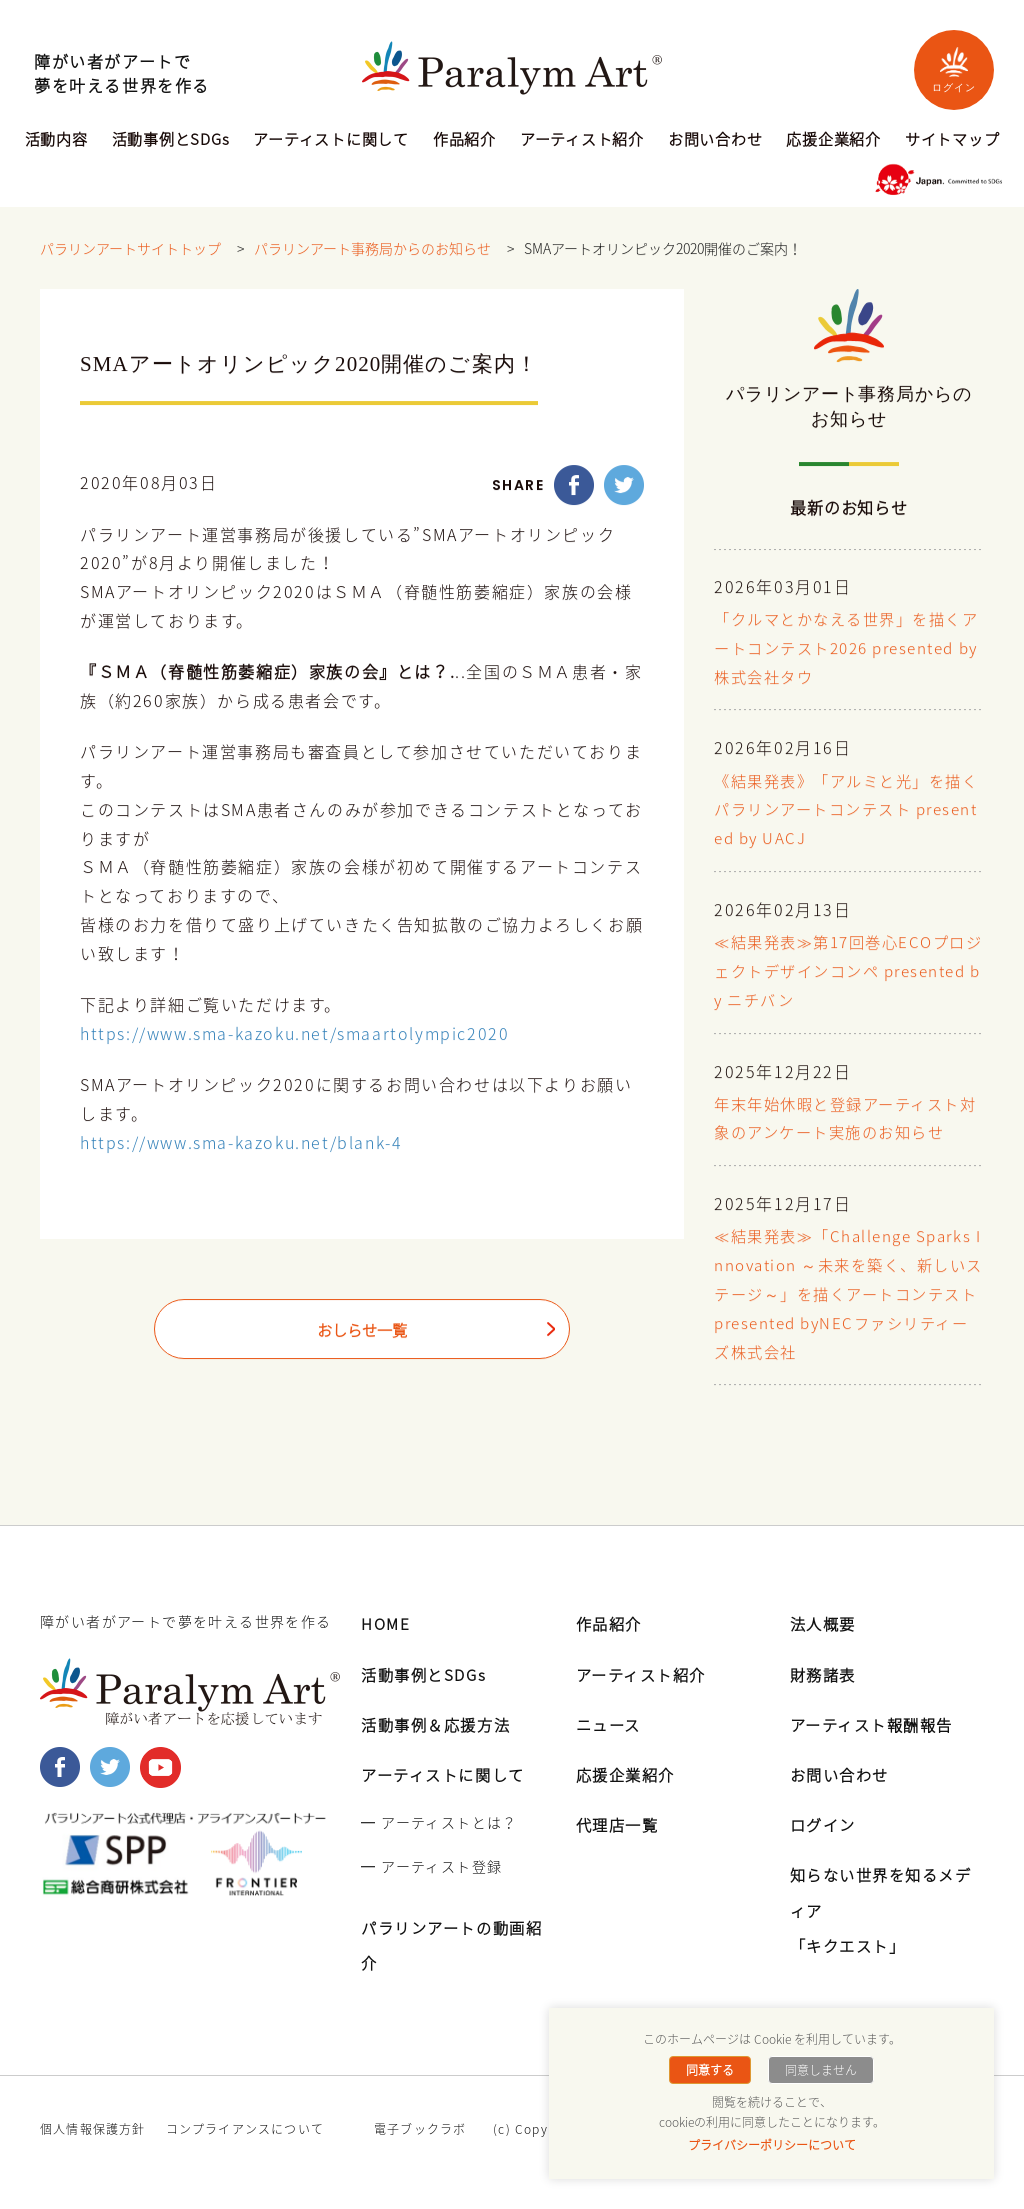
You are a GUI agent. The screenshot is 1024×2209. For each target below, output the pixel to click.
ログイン (954, 69)
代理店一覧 (620, 1824)
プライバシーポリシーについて (772, 2145)
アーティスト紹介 (582, 141)
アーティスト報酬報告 (877, 1724)
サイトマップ (952, 141)
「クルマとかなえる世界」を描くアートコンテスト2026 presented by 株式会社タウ (847, 649)
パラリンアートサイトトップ (130, 249)
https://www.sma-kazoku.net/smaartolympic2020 (294, 1034)
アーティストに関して (331, 141)
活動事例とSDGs (171, 141)
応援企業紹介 (833, 141)
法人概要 (825, 1623)
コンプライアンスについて (245, 2129)
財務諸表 (825, 1674)
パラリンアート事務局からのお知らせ (372, 249)
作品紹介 (464, 141)
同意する (712, 2070)
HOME (386, 1623)
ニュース (610, 1724)
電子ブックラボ (420, 2129)
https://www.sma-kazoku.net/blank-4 (241, 1143)
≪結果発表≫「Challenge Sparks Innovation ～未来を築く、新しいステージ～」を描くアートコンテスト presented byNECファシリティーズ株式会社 (846, 1295)
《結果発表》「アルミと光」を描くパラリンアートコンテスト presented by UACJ (846, 811)
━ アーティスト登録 (431, 1866)
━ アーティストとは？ (439, 1822)
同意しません (819, 2070)
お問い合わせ (715, 141)
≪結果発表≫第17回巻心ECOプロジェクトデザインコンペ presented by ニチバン (848, 972)
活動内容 (56, 141)
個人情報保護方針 (93, 2129)
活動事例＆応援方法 (440, 1724)
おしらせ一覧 (362, 1331)
